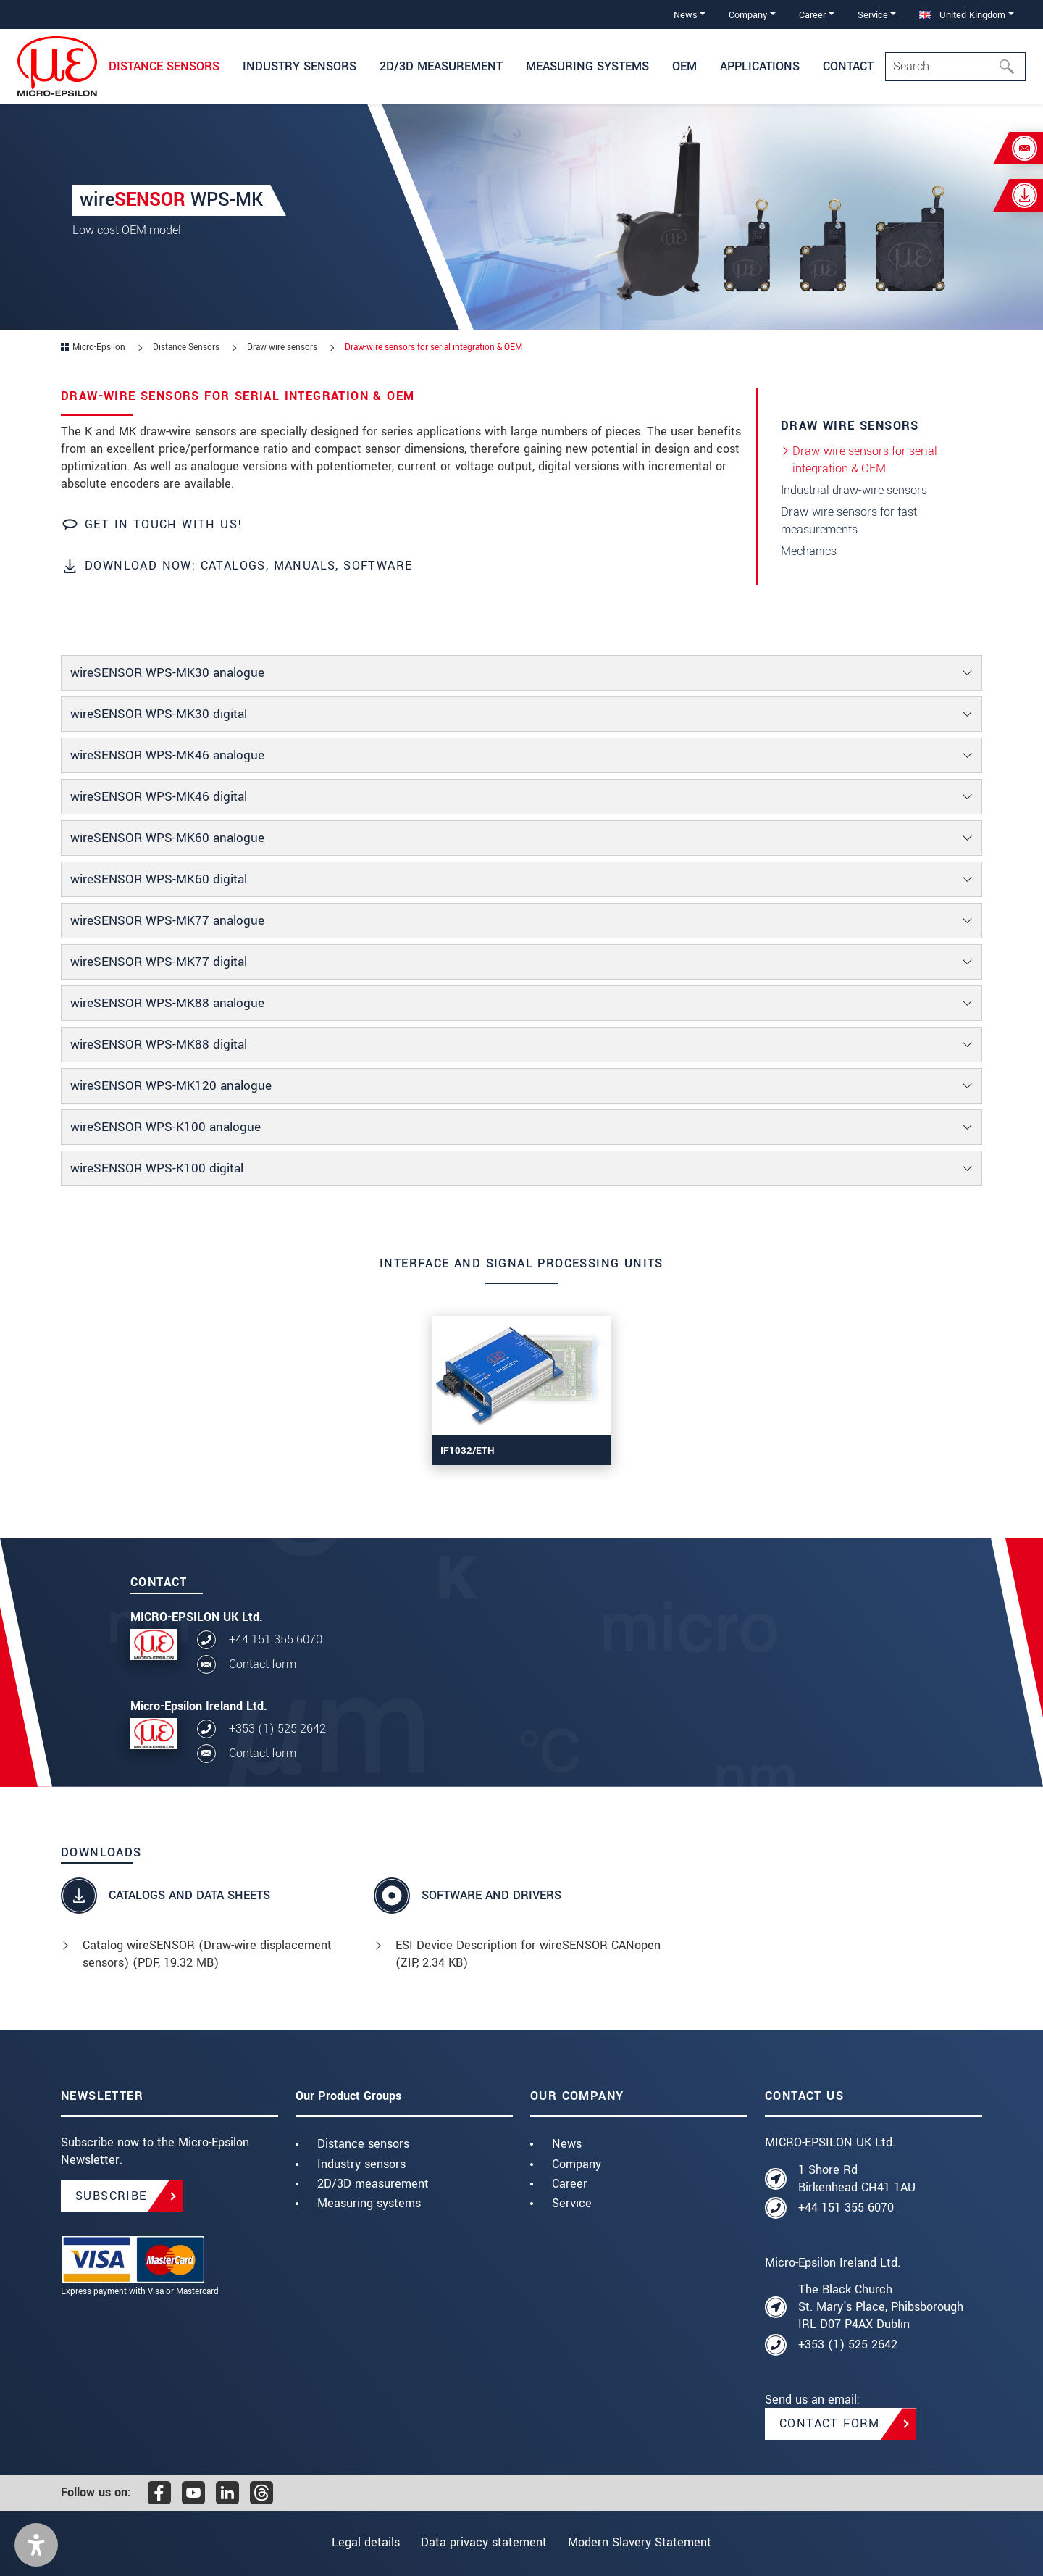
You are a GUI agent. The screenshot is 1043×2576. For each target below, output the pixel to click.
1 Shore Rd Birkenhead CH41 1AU (857, 2179)
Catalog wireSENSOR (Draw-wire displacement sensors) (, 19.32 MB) (207, 1954)
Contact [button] (848, 66)
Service (572, 2203)
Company (576, 2164)
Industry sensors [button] (299, 66)
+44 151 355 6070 (275, 1639)
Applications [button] (760, 66)
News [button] (686, 15)
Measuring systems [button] (587, 66)
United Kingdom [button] (962, 15)
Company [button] (748, 15)
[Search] (955, 66)
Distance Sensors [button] (164, 66)
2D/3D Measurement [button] (441, 66)
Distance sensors (363, 2143)
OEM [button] (684, 66)
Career (569, 2183)
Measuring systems (369, 2203)
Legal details (359, 2542)
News (567, 2143)
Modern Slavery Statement (646, 2542)
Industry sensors (361, 2164)
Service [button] (873, 15)
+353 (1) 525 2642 (277, 1728)
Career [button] (812, 15)
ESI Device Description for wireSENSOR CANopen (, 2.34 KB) (528, 1954)
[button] (36, 2545)
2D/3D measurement (373, 2183)
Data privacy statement (484, 2542)
